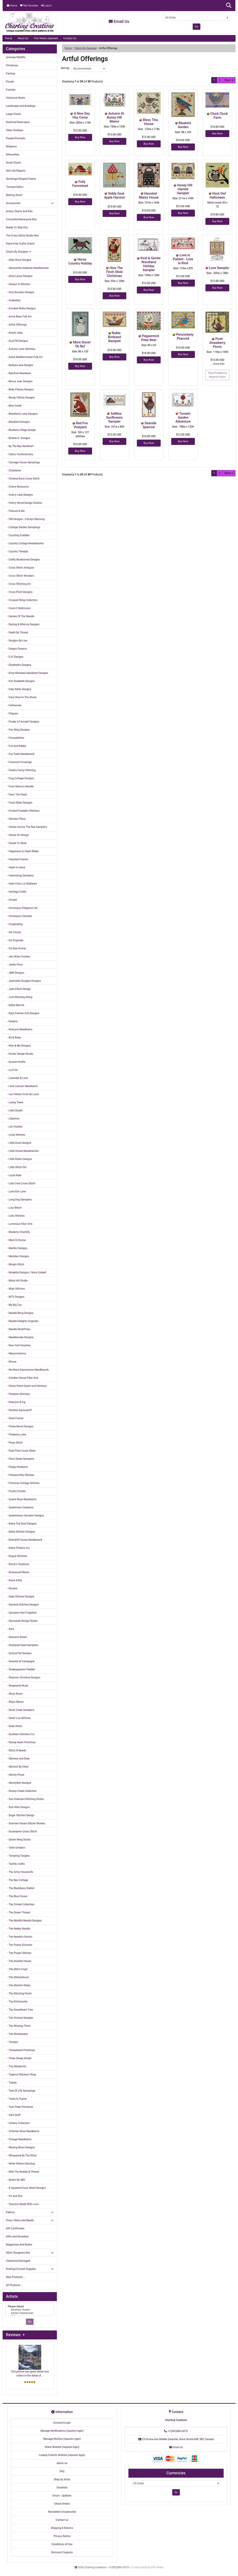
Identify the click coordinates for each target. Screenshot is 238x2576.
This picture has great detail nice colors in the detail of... (30, 2361)
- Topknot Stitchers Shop (21, 2074)
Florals (10, 81)
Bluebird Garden (184, 125)
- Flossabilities (15, 737)
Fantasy (10, 73)
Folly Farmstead (80, 184)
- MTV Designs (15, 1296)
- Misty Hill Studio (17, 1280)
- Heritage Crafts (16, 891)
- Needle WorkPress (18, 1329)
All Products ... (14, 2285)
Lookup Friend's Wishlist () (62, 2455)
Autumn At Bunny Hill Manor (115, 117)
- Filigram (12, 713)
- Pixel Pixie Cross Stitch (21, 1450)
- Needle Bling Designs (20, 1313)
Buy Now (80, 137)
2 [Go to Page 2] (219, 80)
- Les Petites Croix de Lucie (22, 1094)
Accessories (30, 203)
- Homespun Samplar (19, 916)
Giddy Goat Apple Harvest (114, 195)
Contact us (62, 2519)
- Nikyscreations (16, 1353)
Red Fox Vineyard (81, 425)
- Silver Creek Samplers (20, 1709)
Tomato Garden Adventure (183, 417)
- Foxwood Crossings (19, 762)
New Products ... (15, 2277)
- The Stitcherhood (17, 1977)
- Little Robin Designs (19, 1159)
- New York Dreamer (18, 1345)
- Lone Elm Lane (16, 1191)
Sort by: (65, 68)
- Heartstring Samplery (20, 875)
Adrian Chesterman (29, 2313)
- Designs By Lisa (16, 640)
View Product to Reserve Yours (217, 374)
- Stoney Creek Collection (21, 1791)
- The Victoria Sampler (19, 2017)
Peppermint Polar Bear (150, 338)
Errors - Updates (62, 2495)
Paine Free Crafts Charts (20, 243)
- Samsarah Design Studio (22, 1620)
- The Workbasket (17, 2034)
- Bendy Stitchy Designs (20, 397)
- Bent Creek (13, 405)
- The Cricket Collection (20, 1904)
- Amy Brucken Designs (20, 292)
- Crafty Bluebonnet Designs (23, 559)
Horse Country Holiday (80, 261)
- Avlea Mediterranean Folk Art (24, 357)
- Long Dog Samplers (19, 1199)
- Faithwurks (13, 705)
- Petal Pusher (15, 1418)
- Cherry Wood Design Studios (24, 502)
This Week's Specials (46, 38)
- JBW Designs (15, 972)
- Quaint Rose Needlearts (21, 1499)
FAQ (62, 2471)
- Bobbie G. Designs (18, 438)
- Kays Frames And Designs (22, 1013)
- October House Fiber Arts (22, 1377)
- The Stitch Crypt (16, 1969)
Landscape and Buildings (20, 105)
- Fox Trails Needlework (20, 754)
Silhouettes (12, 154)
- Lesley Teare (14, 1102)
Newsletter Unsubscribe (62, 2511)
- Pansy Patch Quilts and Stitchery (26, 1385)
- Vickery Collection (18, 2123)
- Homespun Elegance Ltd (21, 907)
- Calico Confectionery (19, 454)
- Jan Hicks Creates (18, 956)
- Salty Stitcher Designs (20, 1596)
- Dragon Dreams (16, 648)
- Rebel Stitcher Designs (20, 1531)
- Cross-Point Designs (19, 592)
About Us (23, 38)
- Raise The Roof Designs (21, 1523)
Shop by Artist (62, 2479)
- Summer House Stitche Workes (25, 1823)
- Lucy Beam (14, 1207)
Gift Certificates (15, 2228)
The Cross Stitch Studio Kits (22, 235)
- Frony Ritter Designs (19, 802)
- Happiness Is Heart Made (22, 851)
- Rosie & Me (14, 1580)
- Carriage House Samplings (23, 462)
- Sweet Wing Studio (18, 1839)
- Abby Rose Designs (18, 259)
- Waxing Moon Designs (20, 2147)
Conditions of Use (62, 2544)
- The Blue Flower (16, 1896)
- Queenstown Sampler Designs (25, 1515)
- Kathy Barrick (15, 1005)
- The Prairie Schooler (19, 1944)
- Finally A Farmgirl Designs (22, 721)
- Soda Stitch (14, 1726)
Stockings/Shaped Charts (21, 178)
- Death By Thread (17, 632)
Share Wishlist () (62, 2447)
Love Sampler (219, 268)
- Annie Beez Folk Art (19, 316)
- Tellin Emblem (15, 1847)
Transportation (14, 186)
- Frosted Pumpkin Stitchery (23, 810)
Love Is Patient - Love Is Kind (183, 259)
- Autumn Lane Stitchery (20, 348)
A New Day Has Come (81, 115)
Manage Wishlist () (62, 2438)
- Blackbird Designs (18, 421)
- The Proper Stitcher (18, 1953)
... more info (217, 363)
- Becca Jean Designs (19, 381)
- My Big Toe (14, 1304)
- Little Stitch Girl (16, 1167)
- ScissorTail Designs (19, 1653)
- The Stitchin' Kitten (18, 1985)
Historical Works (15, 97)
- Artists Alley (14, 332)
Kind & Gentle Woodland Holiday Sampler (150, 264)
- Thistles (12, 2042)
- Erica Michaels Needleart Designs (27, 673)
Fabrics (30, 2212)
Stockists (62, 2487)
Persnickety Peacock (185, 336)
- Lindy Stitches (15, 1134)
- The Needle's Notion (19, 1936)
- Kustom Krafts (15, 1061)
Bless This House (150, 122)
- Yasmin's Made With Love (22, 2204)
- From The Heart (16, 794)
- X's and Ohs (14, 2196)
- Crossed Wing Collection (21, 600)
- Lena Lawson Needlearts (22, 1086)
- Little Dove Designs (18, 1142)
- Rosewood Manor (17, 1572)
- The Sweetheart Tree (19, 2009)
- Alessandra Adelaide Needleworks (27, 267)
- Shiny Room (14, 1693)
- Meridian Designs (17, 1256)
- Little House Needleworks (22, 1151)
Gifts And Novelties (17, 2236)
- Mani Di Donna (16, 1240)
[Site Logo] (41, 22)
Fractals (10, 89)
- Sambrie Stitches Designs (22, 1604)
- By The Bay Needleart (20, 446)
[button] (229, 5)
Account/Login (62, 2422)
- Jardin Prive (14, 964)
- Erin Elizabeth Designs (20, 681)
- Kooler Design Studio (19, 1053)
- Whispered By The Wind (21, 2155)
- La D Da (12, 1070)
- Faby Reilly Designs (18, 689)
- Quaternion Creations (20, 1507)
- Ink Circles (13, 932)
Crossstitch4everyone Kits (21, 219)
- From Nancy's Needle (20, 786)
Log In (46, 5)
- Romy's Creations (17, 1564)
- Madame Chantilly (18, 1232)
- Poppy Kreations (17, 1466)
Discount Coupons (62, 2552)
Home (12, 5)
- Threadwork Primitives (20, 2050)
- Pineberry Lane (16, 1434)
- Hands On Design (17, 835)
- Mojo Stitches (15, 1288)
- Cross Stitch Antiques (20, 567)
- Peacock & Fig (15, 1402)
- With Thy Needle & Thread (22, 2171)
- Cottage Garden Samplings (23, 527)
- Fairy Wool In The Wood (21, 697)
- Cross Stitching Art (18, 583)
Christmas (12, 65)
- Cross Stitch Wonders (20, 575)
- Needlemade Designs (20, 1337)
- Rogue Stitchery (16, 1556)
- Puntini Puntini (16, 1491)
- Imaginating (14, 924)
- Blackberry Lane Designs (22, 413)
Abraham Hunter (29, 2309)
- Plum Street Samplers (20, 1458)
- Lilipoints (12, 1118)
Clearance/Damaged (18, 2260)
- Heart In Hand (15, 867)
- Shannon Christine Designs (23, 1677)
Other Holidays (14, 130)
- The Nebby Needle (18, 1928)
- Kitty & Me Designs (18, 1045)
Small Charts (13, 162)
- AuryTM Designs (17, 340)
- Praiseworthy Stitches (20, 1475)
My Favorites (29, 5)
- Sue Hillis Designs (18, 1807)
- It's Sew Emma (16, 948)
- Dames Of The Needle (20, 616)
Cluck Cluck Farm (219, 116)
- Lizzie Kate (13, 1175)
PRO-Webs (157, 2567)
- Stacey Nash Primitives (21, 1742)
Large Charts (13, 114)
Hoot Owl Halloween (218, 195)
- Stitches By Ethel (17, 1766)
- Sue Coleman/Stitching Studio (25, 1799)
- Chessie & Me (15, 511)
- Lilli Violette (14, 1126)
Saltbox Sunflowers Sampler (114, 417)
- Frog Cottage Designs (20, 778)
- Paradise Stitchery (18, 1394)
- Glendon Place (16, 818)
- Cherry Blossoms (17, 486)
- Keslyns (12, 1021)
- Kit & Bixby (13, 1037)
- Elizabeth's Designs (18, 664)
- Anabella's (13, 300)
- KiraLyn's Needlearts (19, 1029)
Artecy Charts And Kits (19, 211)
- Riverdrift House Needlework (24, 1539)
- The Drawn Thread (18, 1912)
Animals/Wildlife (15, 57)
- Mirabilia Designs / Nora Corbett (26, 1272)
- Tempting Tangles (18, 1855)
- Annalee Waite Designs (21, 308)
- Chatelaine (13, 470)
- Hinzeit (11, 899)
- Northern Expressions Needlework (27, 1369)
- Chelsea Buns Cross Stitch (23, 478)
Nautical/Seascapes (18, 122)
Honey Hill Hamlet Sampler (184, 189)
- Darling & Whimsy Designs (22, 624)
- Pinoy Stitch (14, 1442)
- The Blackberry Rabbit (20, 1888)
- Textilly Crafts (15, 1863)
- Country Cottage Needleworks (25, 543)
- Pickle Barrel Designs (19, 1426)
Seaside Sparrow (149, 425)
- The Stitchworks (17, 2001)
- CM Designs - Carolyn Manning (25, 519)
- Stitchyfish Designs (18, 1782)
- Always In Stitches (18, 284)
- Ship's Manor (15, 1701)
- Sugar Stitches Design (20, 1815)
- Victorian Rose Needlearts (22, 2131)
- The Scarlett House (18, 1961)
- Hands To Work (16, 843)
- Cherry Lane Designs (19, 494)
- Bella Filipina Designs (20, 389)
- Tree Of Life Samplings (20, 2090)
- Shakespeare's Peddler (20, 1669)
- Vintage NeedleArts (18, 2139)
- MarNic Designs (16, 1248)
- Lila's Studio (14, 1110)
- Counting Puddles (17, 535)
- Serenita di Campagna (20, 1661)
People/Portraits (15, 138)
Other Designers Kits (30, 2252)
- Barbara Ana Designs (19, 365)
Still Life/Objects (15, 170)
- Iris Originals (14, 940)
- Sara (10, 1628)
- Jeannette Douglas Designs (23, 980)
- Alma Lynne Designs (19, 276)
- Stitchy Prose (15, 1774)
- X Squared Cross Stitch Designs (26, 2187)
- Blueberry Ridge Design (21, 430)
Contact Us (69, 38)
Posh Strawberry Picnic (217, 343)
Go (196, 26)
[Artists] (29, 2310)
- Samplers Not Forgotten (21, 1612)
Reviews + (15, 2334)
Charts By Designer (85, 48)
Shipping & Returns (62, 2528)
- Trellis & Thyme (16, 2098)
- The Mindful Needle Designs (24, 1920)
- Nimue (11, 1361)
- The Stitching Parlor (19, 1993)
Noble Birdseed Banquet (114, 337)
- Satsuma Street (16, 1637)
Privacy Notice (62, 2536)
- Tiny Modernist (16, 2066)
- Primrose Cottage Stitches (23, 1483)
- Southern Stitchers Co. (20, 1734)
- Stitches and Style (18, 1758)
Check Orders (62, 2503)
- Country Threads (17, 551)
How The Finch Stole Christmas (114, 272)
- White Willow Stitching (20, 2163)
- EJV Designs (14, 656)
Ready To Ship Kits (17, 227)
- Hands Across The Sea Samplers (26, 826)
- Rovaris (11, 1588)
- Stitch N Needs (16, 1750)
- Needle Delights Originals (22, 1321)
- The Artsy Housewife (19, 1872)
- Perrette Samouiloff (19, 1410)
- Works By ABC (15, 2179)
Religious (11, 146)
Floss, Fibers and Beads (30, 2220)
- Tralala (11, 2082)
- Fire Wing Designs (18, 729)
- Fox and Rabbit (16, 745)
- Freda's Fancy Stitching (21, 770)
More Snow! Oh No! (82, 344)
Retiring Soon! (14, 195)
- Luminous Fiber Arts (19, 1223)
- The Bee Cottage (17, 1880)
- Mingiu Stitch (15, 1264)
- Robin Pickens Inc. (18, 1547)
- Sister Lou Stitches (18, 1718)
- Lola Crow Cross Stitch (20, 1183)
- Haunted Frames (17, 859)
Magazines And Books (19, 2244)
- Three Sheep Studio (19, 2058)
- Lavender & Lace (17, 1078)
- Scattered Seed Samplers (22, 1645)
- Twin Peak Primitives (19, 2106)
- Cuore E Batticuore (18, 608)
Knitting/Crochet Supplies (30, 2268)
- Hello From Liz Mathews (21, 883)
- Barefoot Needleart (18, 373)
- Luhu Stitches (15, 1215)
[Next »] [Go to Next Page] (229, 80)
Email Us (119, 21)
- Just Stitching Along (19, 997)
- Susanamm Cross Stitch (21, 1831)
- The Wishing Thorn (18, 2025)
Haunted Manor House (149, 195)
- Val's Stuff (13, 2115)
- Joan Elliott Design (18, 988)
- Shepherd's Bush (17, 1685)
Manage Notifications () (61, 2430)
